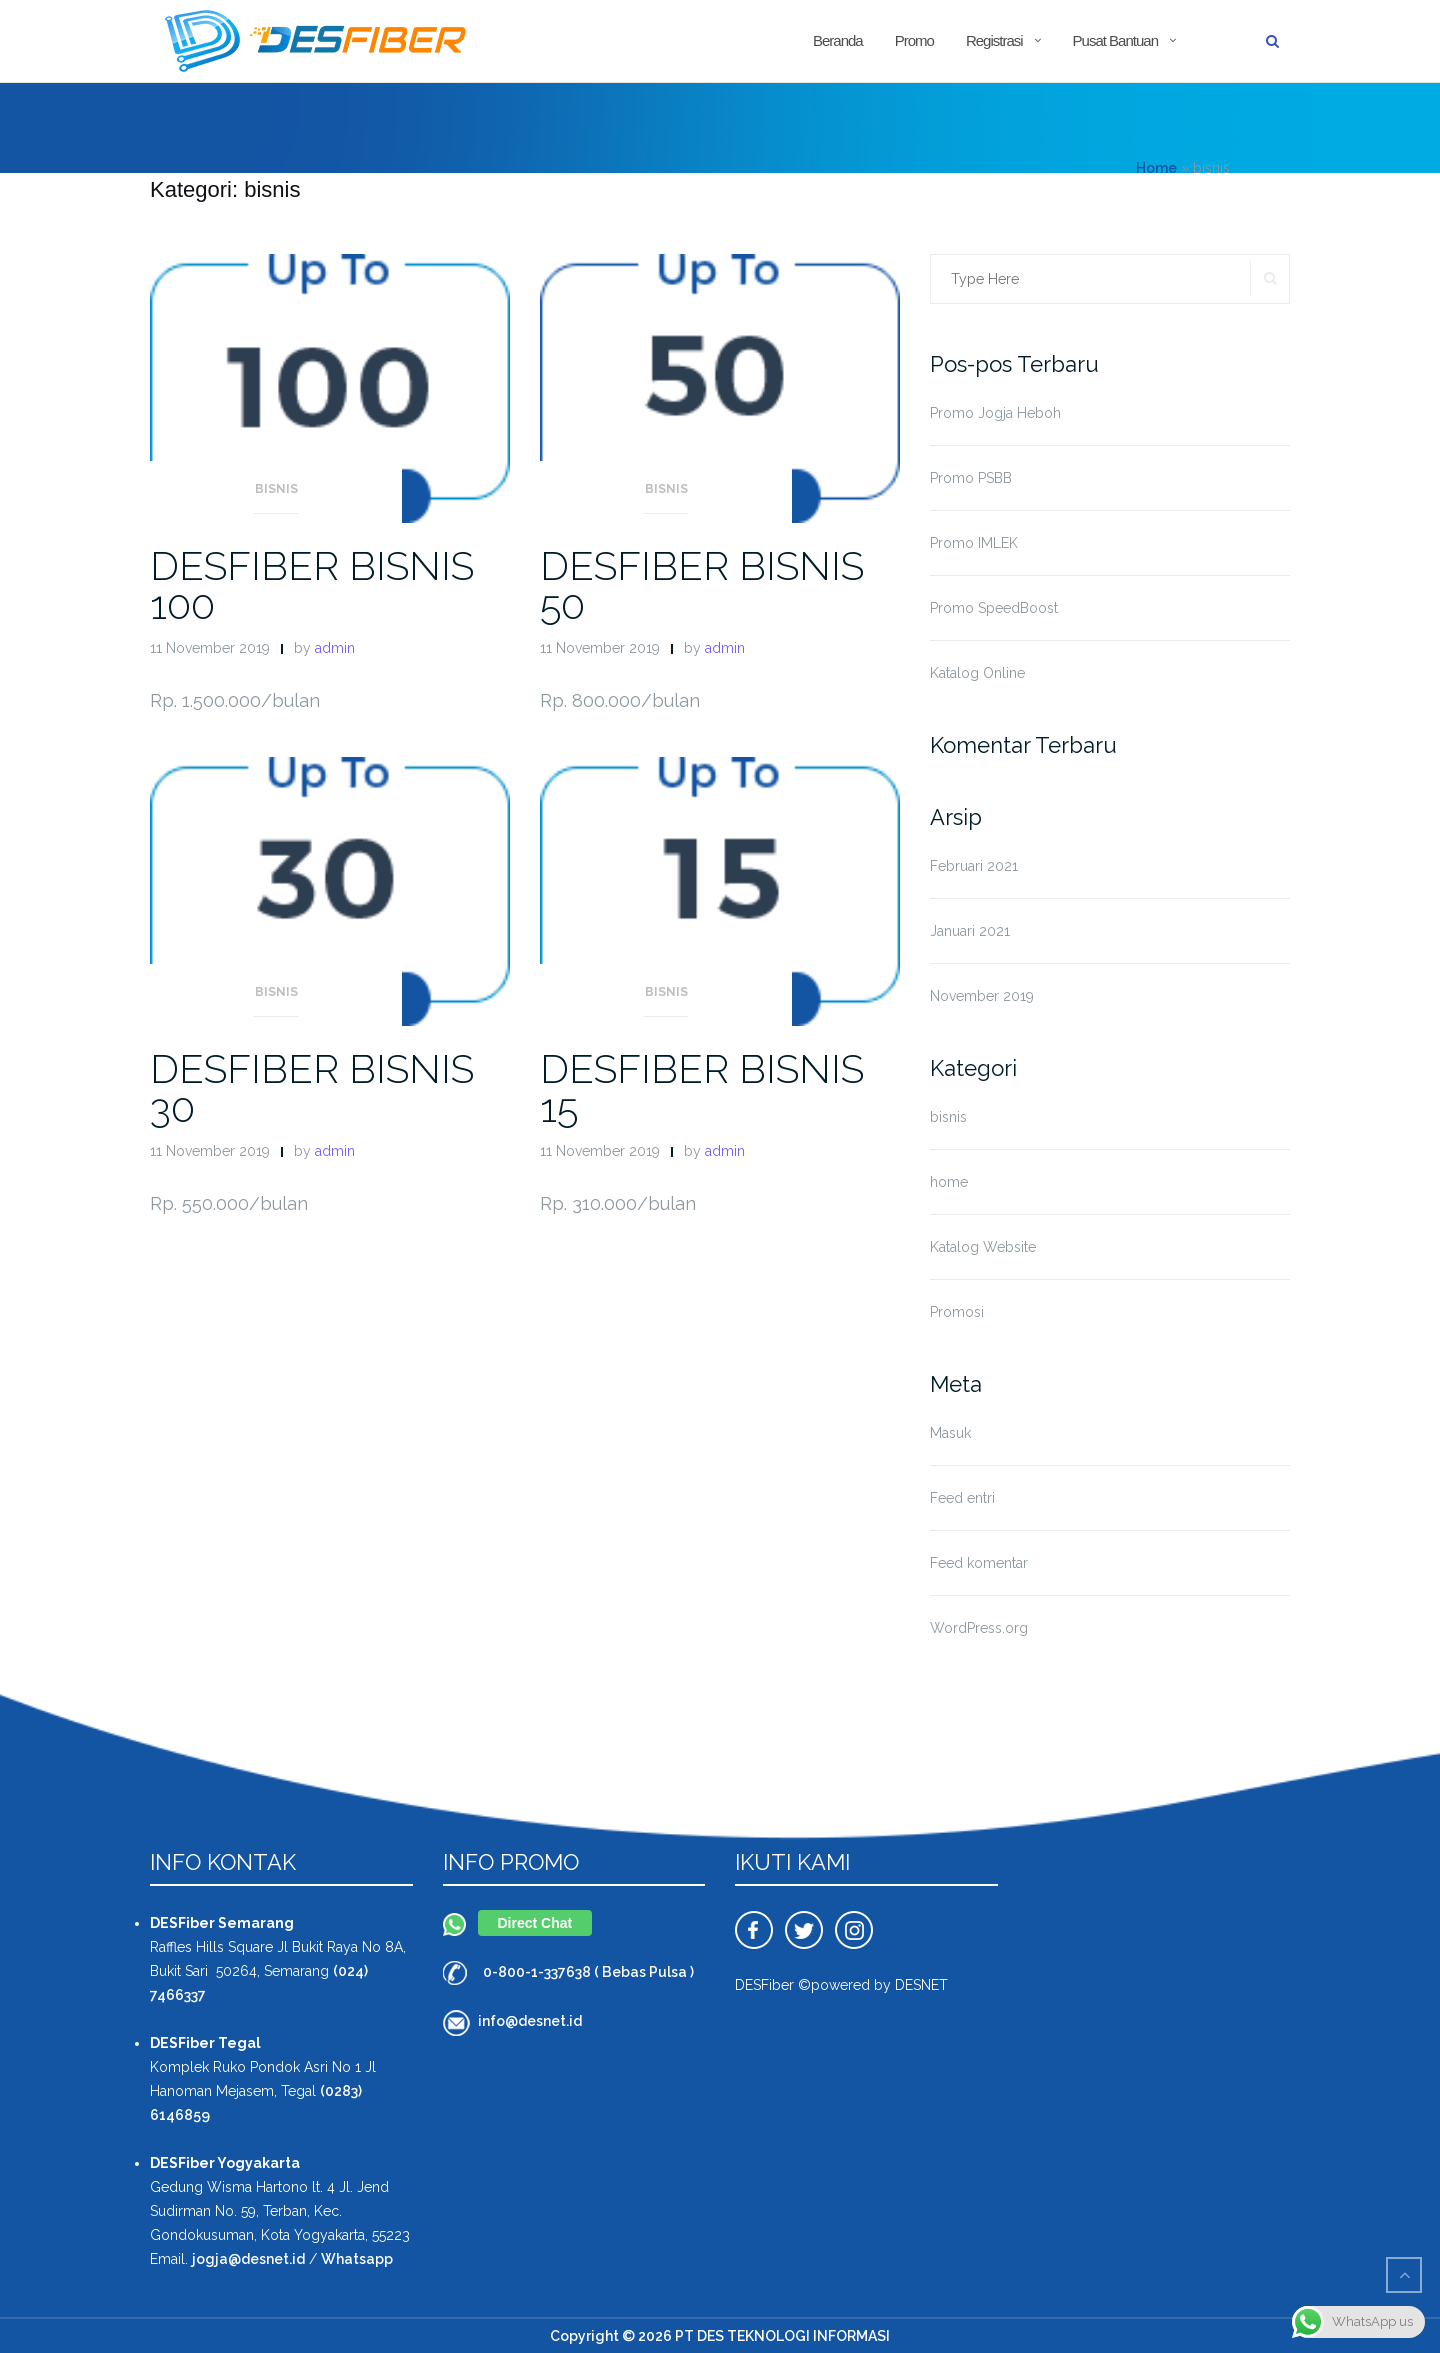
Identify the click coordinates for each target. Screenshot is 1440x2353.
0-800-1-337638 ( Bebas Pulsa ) (588, 1972)
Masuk (950, 1433)
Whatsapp (357, 2259)
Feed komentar (979, 1563)
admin (335, 648)
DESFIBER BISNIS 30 (312, 1088)
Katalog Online (977, 673)
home (949, 1182)
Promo (914, 40)
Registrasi (994, 40)
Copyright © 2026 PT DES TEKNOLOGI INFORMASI (720, 2336)
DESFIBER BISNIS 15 (702, 1088)
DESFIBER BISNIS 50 (702, 585)
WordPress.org (979, 1628)
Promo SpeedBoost (994, 608)
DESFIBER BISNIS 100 (312, 585)
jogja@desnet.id (248, 2259)
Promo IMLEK (974, 543)
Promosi (957, 1312)
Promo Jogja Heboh (995, 413)
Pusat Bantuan (1115, 40)
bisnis (276, 489)
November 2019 (982, 996)
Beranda (838, 40)
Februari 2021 (974, 866)
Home (1156, 168)
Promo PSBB (971, 478)
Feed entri (962, 1498)
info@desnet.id (530, 2021)
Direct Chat (535, 1923)
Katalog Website (983, 1247)
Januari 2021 (970, 931)
